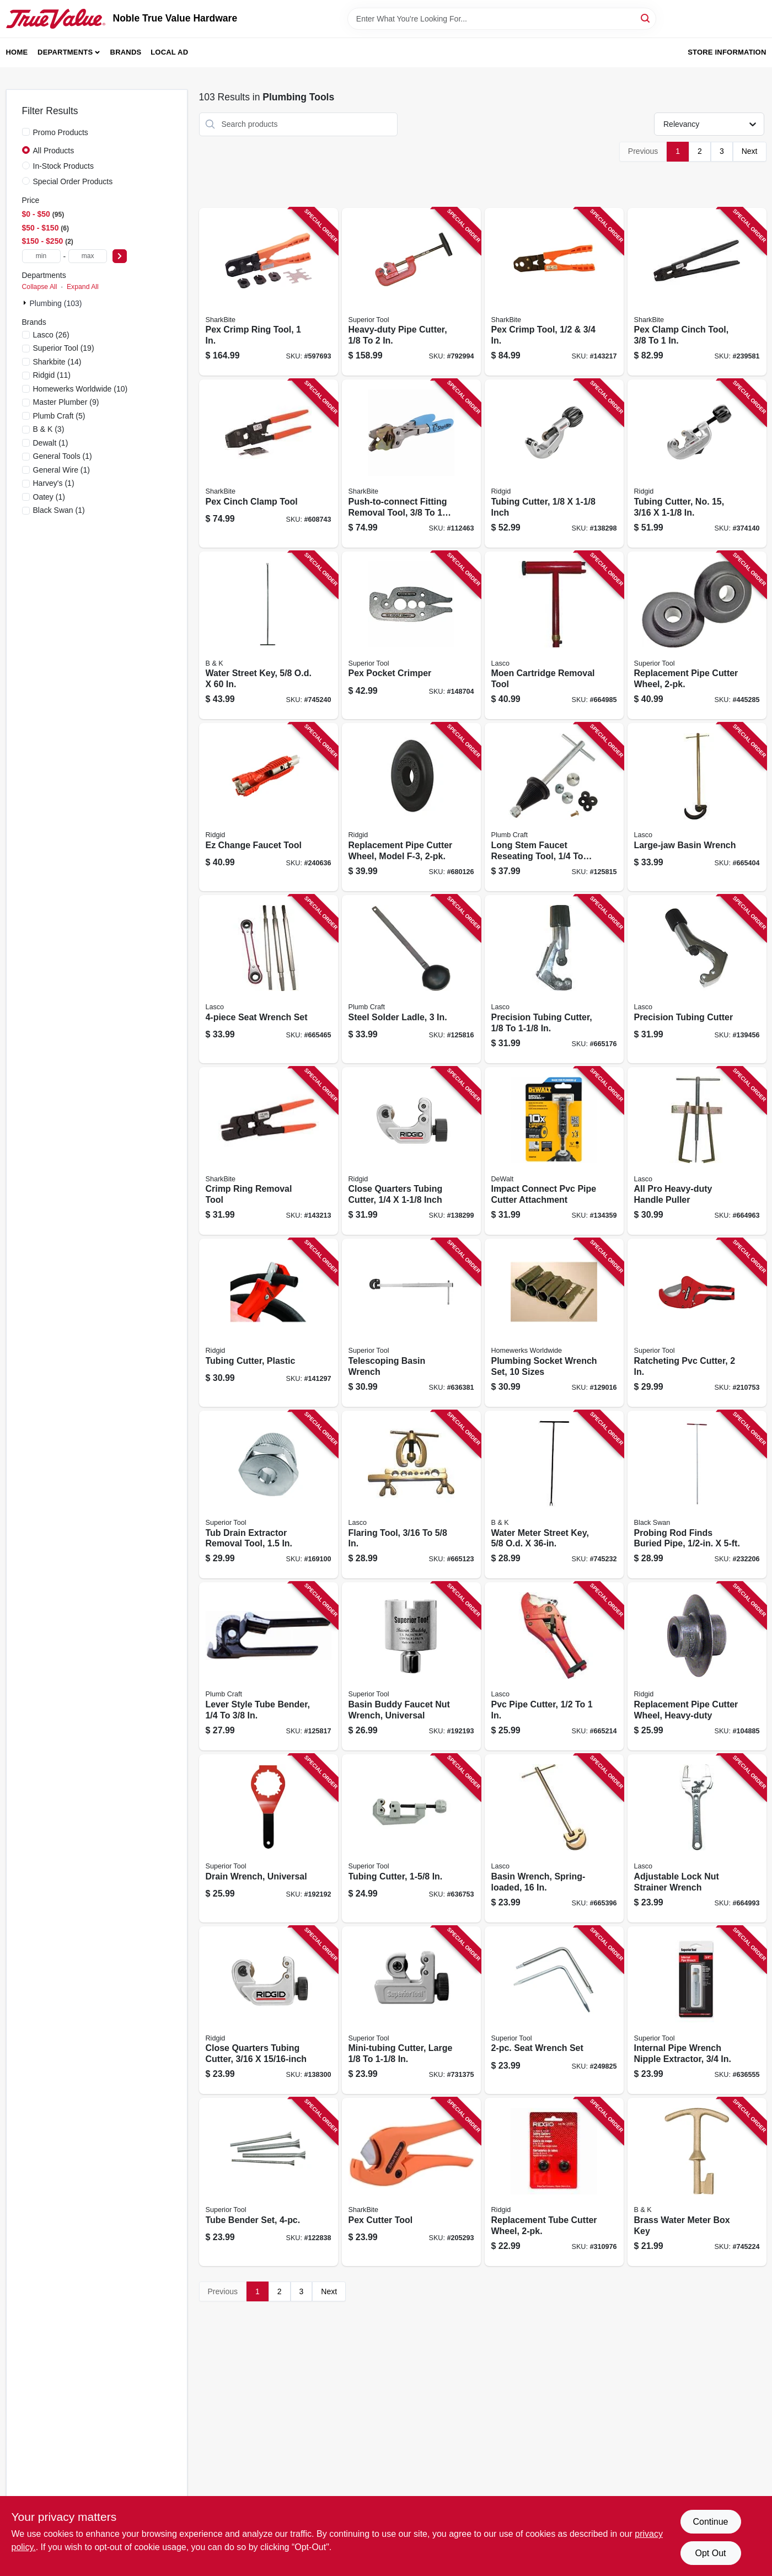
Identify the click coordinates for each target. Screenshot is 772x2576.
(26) (51, 334)
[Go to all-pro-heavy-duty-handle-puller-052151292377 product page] (697, 1151)
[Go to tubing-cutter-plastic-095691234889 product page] (268, 1323)
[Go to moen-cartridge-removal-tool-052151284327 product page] (554, 635)
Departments (65, 52)
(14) (57, 361)
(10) (80, 388)
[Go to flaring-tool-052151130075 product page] (411, 1495)
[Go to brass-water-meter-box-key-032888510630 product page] (697, 2182)
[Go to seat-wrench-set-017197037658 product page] (554, 2010)
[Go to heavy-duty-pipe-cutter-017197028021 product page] (411, 292)
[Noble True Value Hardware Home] (55, 19)
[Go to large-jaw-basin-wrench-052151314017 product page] (697, 807)
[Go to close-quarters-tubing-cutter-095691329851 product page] (268, 2010)
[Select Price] (119, 256)
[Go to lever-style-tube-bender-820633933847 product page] (268, 1666)
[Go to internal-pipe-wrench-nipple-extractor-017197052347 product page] (697, 2010)
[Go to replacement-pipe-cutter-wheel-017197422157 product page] (697, 635)
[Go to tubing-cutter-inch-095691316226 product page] (554, 463)
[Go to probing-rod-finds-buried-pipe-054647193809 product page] (697, 1495)
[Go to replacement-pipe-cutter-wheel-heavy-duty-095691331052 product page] (697, 1666)
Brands (126, 52)
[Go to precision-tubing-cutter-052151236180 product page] (697, 979)
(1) (50, 442)
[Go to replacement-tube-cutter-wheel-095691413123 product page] (554, 2182)
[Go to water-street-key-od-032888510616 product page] (268, 635)
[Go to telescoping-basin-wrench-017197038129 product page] (411, 1323)
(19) (63, 348)
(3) (49, 429)
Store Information (727, 52)
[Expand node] (26, 303)
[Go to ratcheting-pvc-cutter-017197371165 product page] (697, 1323)
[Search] (646, 18)
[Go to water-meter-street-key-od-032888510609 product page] (554, 1495)
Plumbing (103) (56, 303)
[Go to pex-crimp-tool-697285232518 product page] (554, 292)
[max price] (87, 256)
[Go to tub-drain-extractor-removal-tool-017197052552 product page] (268, 1495)
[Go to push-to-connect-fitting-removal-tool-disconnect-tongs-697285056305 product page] (411, 463)
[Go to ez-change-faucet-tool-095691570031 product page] (268, 807)
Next (750, 151)
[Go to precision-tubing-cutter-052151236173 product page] (554, 979)
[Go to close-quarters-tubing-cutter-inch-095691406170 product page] (411, 1151)
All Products (53, 150)
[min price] (41, 256)
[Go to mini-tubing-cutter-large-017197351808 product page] (411, 2010)
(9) (66, 402)
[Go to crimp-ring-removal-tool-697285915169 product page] (268, 1151)
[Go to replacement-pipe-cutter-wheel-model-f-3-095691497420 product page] (411, 807)
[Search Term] (501, 19)
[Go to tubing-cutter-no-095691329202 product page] (697, 463)
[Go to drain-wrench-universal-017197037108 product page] (268, 1838)
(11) (52, 375)
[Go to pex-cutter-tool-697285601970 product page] (411, 2182)
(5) (59, 415)
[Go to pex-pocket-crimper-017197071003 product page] (411, 635)
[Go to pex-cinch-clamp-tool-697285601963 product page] (268, 463)
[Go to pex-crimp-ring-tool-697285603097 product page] (268, 292)
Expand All (83, 287)
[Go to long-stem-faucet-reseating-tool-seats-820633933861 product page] (554, 807)
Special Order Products (73, 181)
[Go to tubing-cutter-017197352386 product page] (411, 1838)
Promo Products (60, 132)
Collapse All (39, 287)
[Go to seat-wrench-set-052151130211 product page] (268, 979)
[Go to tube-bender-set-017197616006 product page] (268, 2182)
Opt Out (710, 2553)
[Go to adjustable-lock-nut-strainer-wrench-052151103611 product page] (697, 1838)
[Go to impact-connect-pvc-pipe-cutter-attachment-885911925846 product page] (554, 1151)
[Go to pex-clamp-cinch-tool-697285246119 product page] (697, 292)
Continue (710, 2521)
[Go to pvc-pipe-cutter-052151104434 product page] (554, 1666)
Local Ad (169, 52)
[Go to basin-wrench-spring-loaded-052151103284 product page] (554, 1838)
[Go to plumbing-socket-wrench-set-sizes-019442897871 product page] (554, 1323)
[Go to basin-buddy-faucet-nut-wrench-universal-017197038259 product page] (411, 1666)
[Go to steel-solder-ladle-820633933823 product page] (411, 979)
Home (17, 52)
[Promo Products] (26, 132)
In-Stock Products (63, 166)
